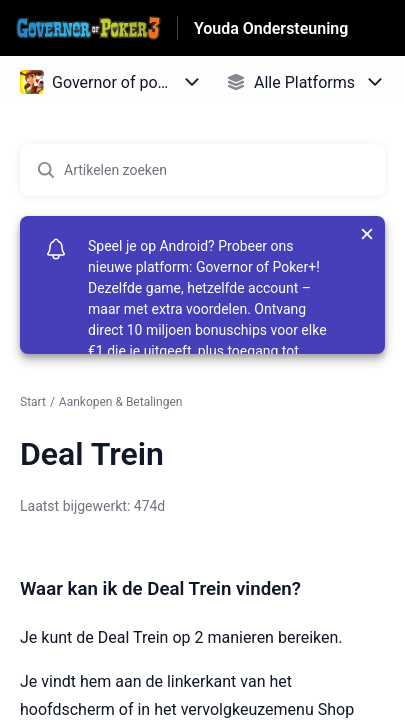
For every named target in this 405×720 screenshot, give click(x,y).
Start (33, 402)
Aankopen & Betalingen (121, 402)
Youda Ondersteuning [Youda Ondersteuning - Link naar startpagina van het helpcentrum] (271, 28)
